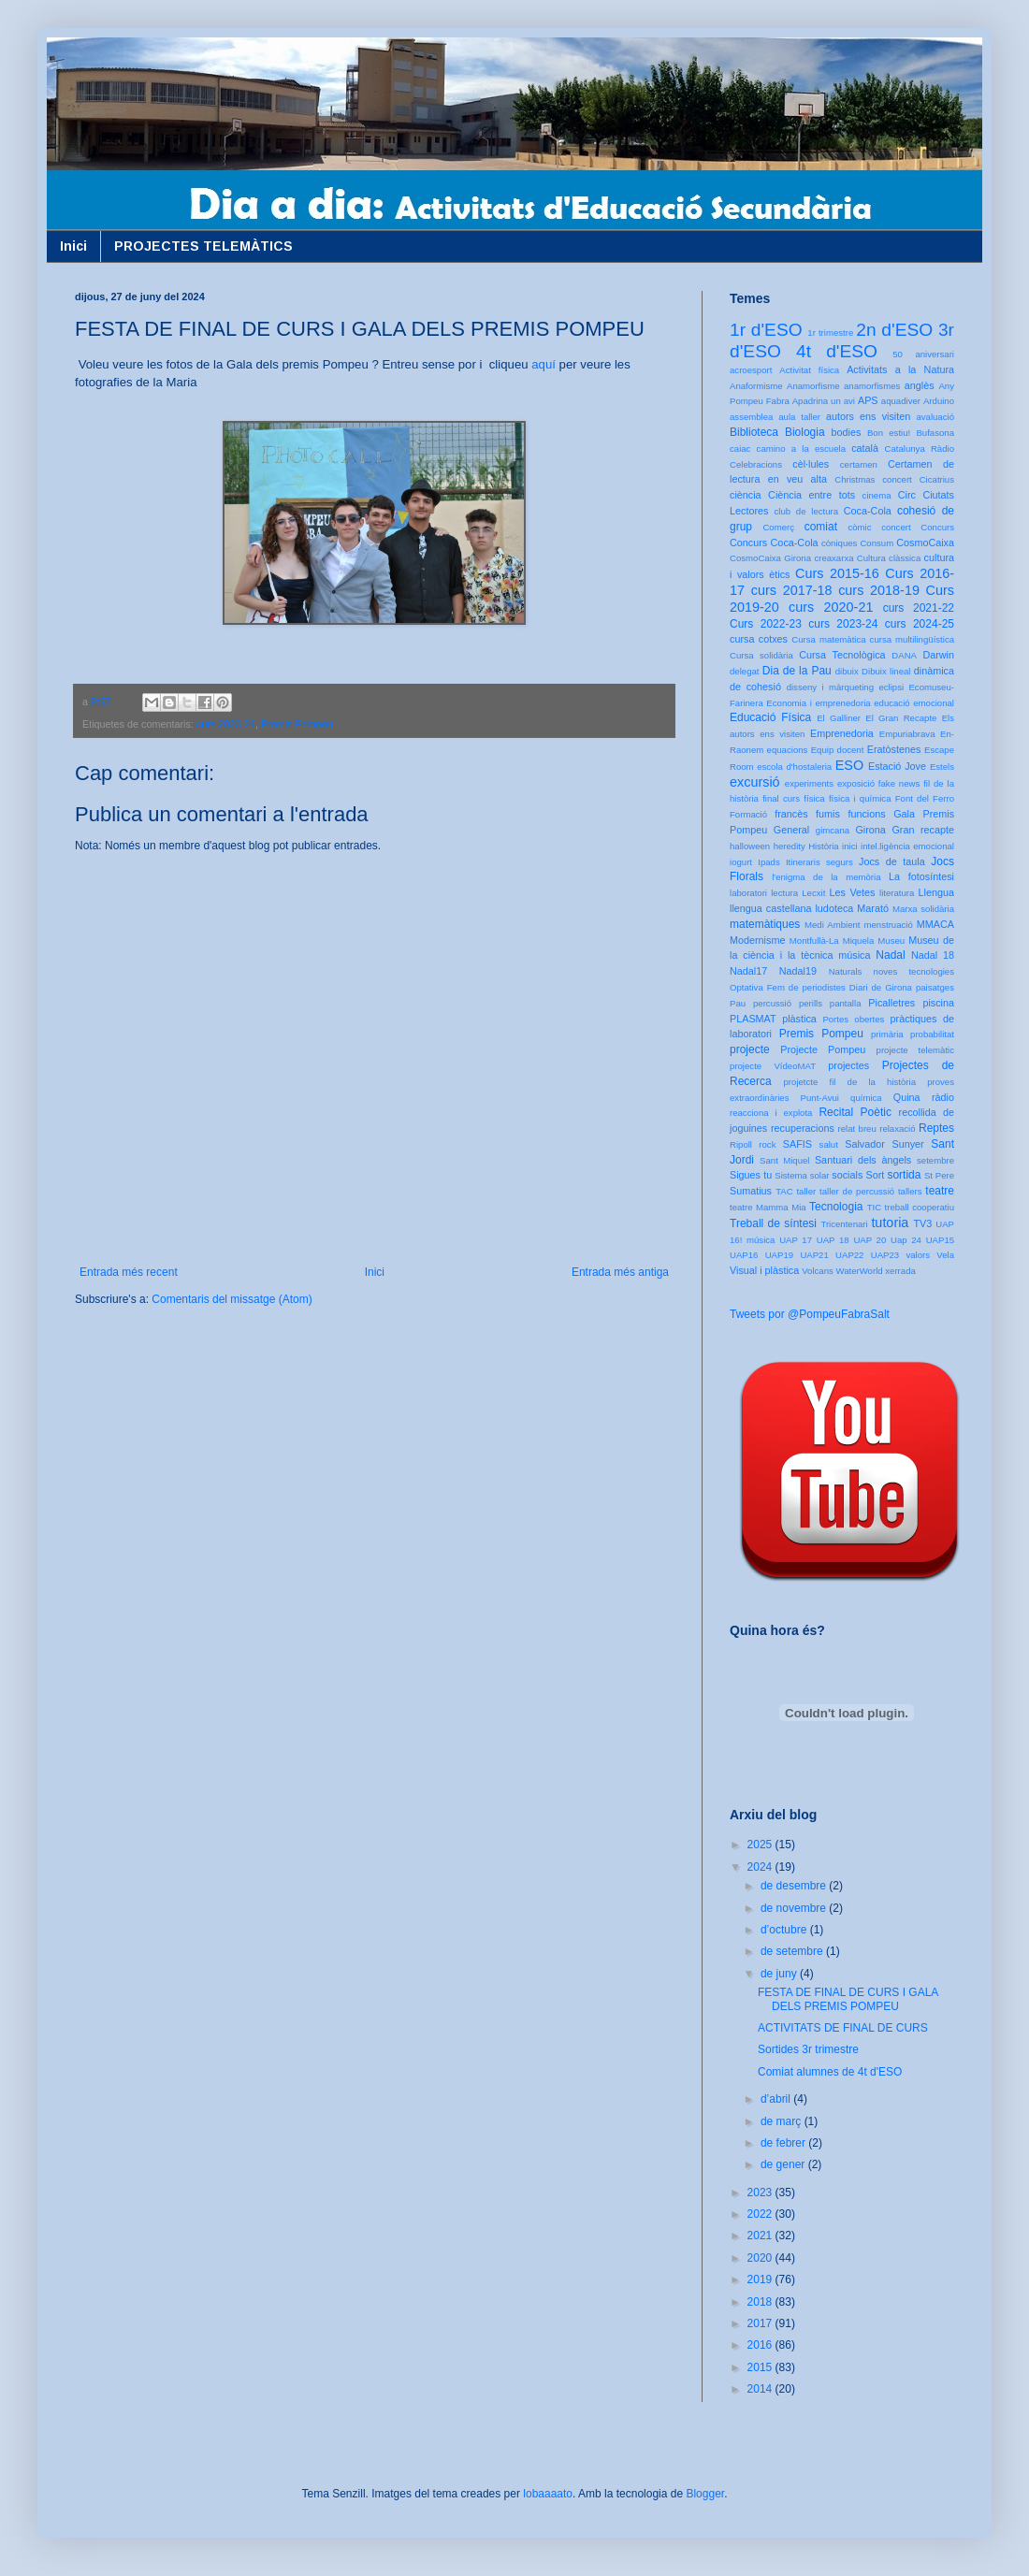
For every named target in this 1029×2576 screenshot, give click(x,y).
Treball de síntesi (773, 1223)
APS (868, 400)
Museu (891, 940)
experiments (809, 783)
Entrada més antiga (620, 1272)
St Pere (939, 1175)
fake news (899, 783)
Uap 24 (906, 1240)
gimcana (832, 830)
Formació (748, 814)
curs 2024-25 (919, 623)
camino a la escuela (801, 448)
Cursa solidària (761, 655)
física (814, 798)
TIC (874, 1207)
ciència (745, 494)
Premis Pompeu (297, 724)
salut (828, 1144)
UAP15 (940, 1240)
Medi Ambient (832, 924)
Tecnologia (835, 1206)
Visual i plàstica (764, 1270)
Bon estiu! (888, 432)
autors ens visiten (868, 416)
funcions (866, 813)
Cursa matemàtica (828, 639)
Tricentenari (843, 1224)
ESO (849, 765)
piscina (938, 1002)
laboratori (748, 893)
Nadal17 (748, 971)
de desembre (795, 1885)
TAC (783, 1191)
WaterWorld (859, 1271)
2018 (761, 2301)
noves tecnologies (914, 971)
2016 (761, 2345)
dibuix (847, 671)
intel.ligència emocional (907, 846)
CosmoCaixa (925, 542)
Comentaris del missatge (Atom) (232, 1299)
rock (767, 1144)
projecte (750, 1049)
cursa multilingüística (912, 639)
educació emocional (914, 703)
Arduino (938, 401)
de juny (780, 1973)
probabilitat (932, 1034)
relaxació (897, 1128)
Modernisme (757, 940)
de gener (784, 2164)
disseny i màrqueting (830, 687)
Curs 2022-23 (766, 623)
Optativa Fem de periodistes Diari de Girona (821, 987)
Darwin (938, 654)
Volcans (817, 1271)
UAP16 (744, 1255)
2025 (761, 1844)
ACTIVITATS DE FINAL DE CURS (843, 2027)
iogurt (741, 862)
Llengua (936, 892)
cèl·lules (810, 464)
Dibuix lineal (886, 671)
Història (823, 846)
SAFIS (797, 1144)
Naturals (845, 971)
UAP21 (814, 1255)
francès (791, 813)
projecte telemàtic (915, 1050)
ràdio (943, 1097)
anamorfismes (872, 386)
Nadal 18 (932, 955)
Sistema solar (802, 1175)
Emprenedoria (842, 733)
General (791, 829)
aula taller (799, 417)
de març (782, 2121)
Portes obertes (853, 1019)
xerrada (900, 1271)
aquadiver (900, 401)
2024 (761, 1867)
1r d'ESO (766, 330)
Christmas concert (873, 479)
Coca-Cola (867, 510)
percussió (772, 1003)
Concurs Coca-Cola (774, 542)
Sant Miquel (784, 1160)
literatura (896, 893)
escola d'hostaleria (794, 766)
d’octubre (785, 1929)
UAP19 (779, 1255)
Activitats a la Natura (900, 369)
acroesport (751, 370)
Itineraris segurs (819, 862)
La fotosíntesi (921, 876)
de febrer (784, 2142)
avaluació (935, 417)
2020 (761, 2258)
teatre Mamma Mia (768, 1207)
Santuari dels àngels (863, 1159)
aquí (544, 364)
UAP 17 (795, 1240)
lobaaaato (547, 2493)
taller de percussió (856, 1191)
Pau (738, 1003)
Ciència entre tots (811, 494)
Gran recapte (922, 829)
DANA (904, 655)
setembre (935, 1160)
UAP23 (885, 1255)
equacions (787, 750)
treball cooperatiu (919, 1207)
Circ (907, 494)
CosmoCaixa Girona (770, 558)
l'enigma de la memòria (826, 877)
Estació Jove (897, 766)
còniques (839, 543)
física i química (860, 798)
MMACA (935, 924)
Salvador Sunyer (884, 1144)
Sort (874, 1174)
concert (895, 527)
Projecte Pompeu (822, 1049)
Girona (870, 829)
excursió (755, 781)
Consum (876, 543)
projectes (848, 1065)
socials (847, 1174)
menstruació (888, 924)
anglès (920, 385)
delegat (744, 671)
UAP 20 (869, 1240)
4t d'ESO (836, 351)
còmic (859, 527)
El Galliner (839, 718)
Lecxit (813, 893)
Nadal (890, 955)
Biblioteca (754, 432)
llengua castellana (770, 908)
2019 (761, 2279)
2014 (761, 2388)
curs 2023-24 (225, 724)
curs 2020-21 (831, 607)
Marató (873, 908)
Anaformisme (756, 386)
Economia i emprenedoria (818, 703)
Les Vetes (853, 892)
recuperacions (802, 1128)
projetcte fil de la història (850, 1082)
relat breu (857, 1128)
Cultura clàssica (888, 558)
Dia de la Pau (797, 670)
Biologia (805, 432)
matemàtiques (765, 924)
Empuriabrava (907, 734)
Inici (73, 246)
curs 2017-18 (792, 590)
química (866, 1098)
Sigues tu (751, 1174)
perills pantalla (830, 1003)
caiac (740, 448)
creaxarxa (833, 558)
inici (850, 846)
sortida (903, 1174)
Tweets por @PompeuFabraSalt (810, 1314)
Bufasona (935, 432)
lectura (784, 893)
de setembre (793, 1951)
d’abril (777, 2099)
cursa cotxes (759, 638)
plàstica (799, 1018)
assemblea (751, 417)
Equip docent (837, 750)
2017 (761, 2323)
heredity (789, 846)
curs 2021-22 (918, 608)
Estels (942, 766)
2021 (761, 2235)
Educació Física (770, 717)
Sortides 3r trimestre (808, 2049)
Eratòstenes (894, 749)
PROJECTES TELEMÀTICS (203, 246)
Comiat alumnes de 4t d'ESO (830, 2071)
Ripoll (741, 1144)
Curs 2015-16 (837, 573)
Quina (906, 1097)
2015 (761, 2367)
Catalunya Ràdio (919, 448)
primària (887, 1034)
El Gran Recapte (900, 718)
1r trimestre (830, 332)
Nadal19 (798, 971)
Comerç (778, 527)
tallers (910, 1191)
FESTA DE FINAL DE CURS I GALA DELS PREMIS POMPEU (848, 1999)
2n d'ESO (894, 330)
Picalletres (891, 1002)
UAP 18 (833, 1240)
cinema (876, 495)
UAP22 (849, 1255)
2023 (761, 2192)
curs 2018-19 (879, 590)
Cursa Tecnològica (842, 654)
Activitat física (809, 370)
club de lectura (807, 511)
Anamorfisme (813, 386)
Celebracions (756, 464)
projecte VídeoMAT (773, 1066)
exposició (856, 783)
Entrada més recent (129, 1272)
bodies (847, 432)
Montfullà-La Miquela (832, 940)
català (864, 448)
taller (806, 1191)
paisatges (935, 987)
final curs (781, 798)
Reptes (936, 1128)
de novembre (795, 1908)
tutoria (889, 1222)
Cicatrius (937, 479)
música (854, 955)
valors (918, 1255)
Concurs (937, 527)
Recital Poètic (855, 1112)
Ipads (768, 862)
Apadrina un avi (823, 401)
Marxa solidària (923, 909)
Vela (945, 1255)
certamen (858, 464)
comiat (820, 526)
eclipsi (891, 687)
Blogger (705, 2493)
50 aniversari (923, 354)
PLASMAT (753, 1018)
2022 (761, 2214)
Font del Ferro (924, 798)
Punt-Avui (820, 1098)
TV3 (922, 1223)
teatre (939, 1190)
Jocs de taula (892, 861)
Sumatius (751, 1190)
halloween (750, 846)
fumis (828, 813)
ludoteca (834, 908)
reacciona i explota (771, 1112)
